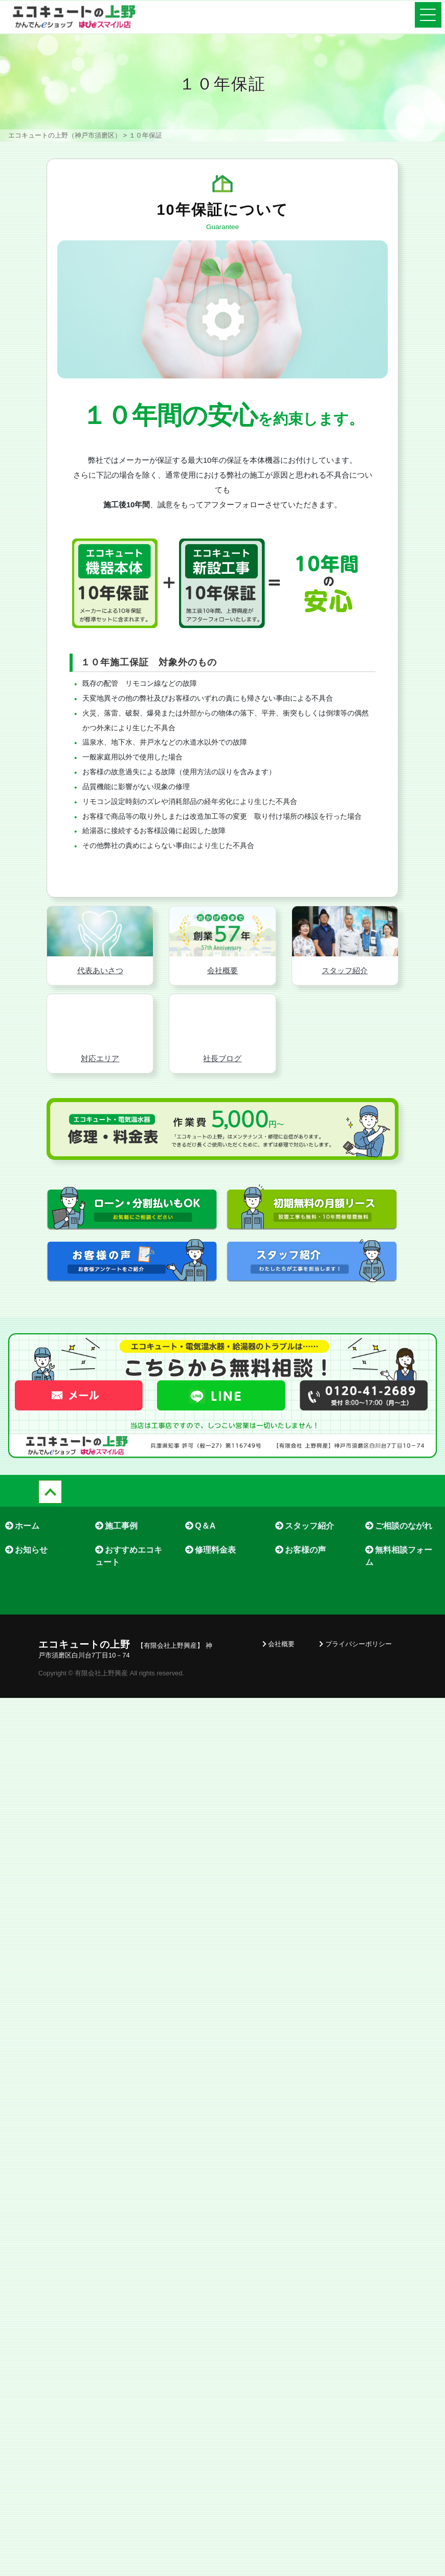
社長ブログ (222, 1108)
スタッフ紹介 (344, 1021)
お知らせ (26, 1600)
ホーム (22, 1576)
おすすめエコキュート (128, 1606)
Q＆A (200, 1576)
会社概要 (222, 1021)
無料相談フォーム (398, 1606)
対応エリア (100, 1108)
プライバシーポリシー (355, 1694)
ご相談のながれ (398, 1576)
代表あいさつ (100, 1021)
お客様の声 (300, 1600)
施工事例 (116, 1576)
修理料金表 (210, 1600)
